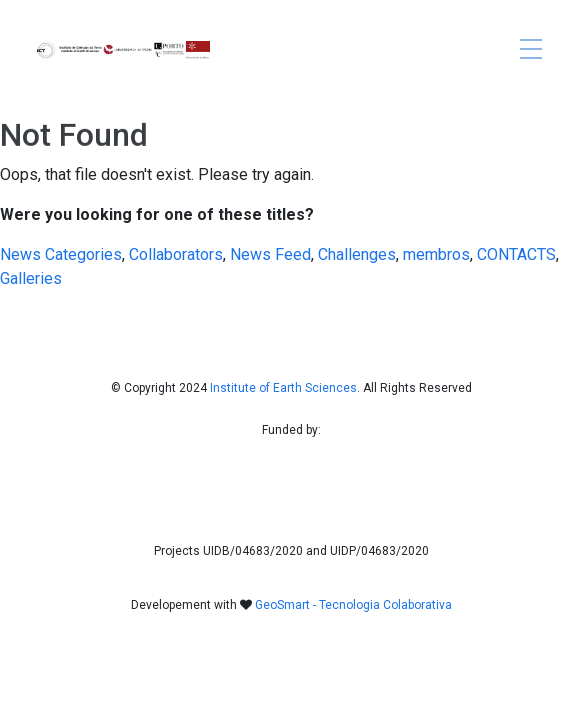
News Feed (270, 254)
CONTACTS (516, 254)
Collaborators (176, 254)
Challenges (357, 254)
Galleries (31, 278)
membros (436, 254)
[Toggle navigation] (531, 50)
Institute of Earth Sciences (283, 388)
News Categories (61, 254)
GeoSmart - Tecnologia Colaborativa (353, 605)
